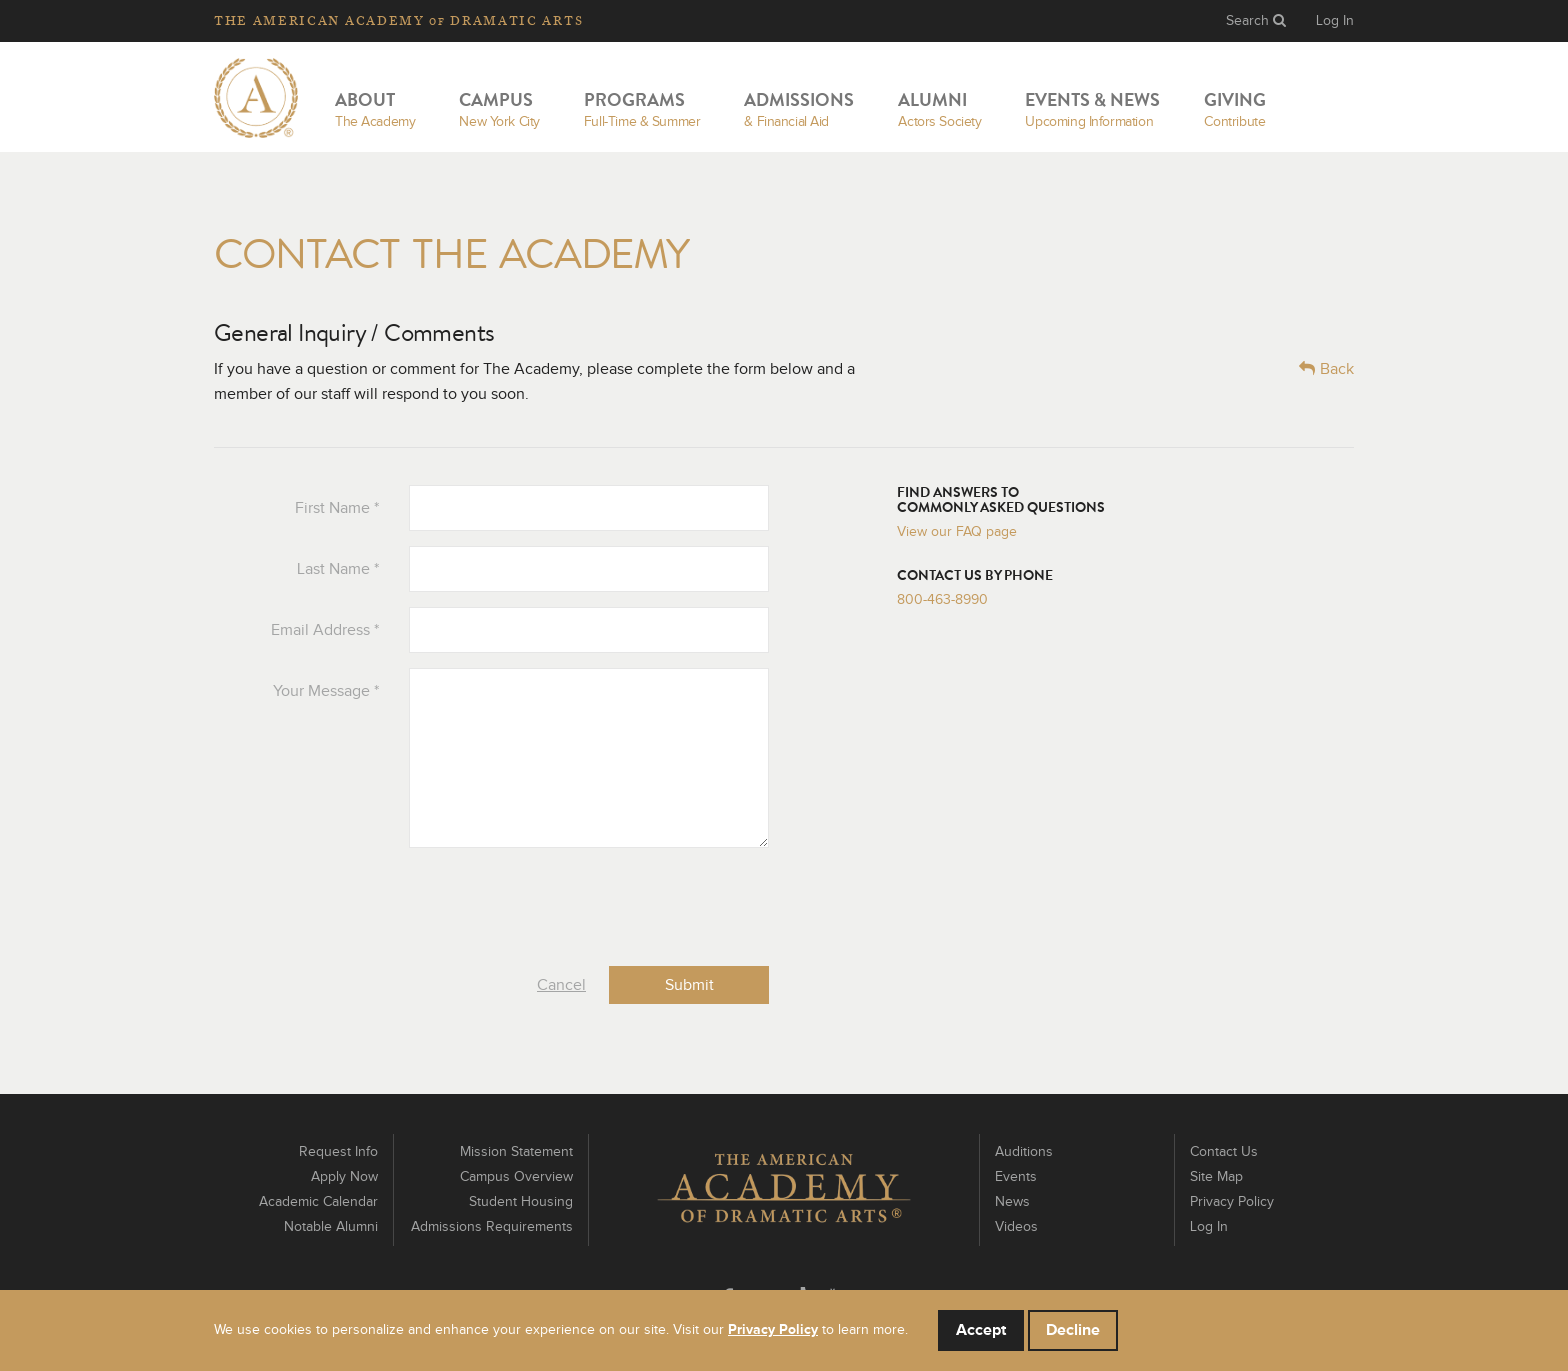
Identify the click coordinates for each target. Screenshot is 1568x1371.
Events (1016, 1177)
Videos (1016, 1227)
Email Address (325, 630)
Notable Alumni (331, 1227)
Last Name (338, 569)
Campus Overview (516, 1177)
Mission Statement (516, 1152)
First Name (337, 508)
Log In (1335, 21)
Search (1256, 20)
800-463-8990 (942, 600)
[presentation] (617, 902)
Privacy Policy (1232, 1202)
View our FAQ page (957, 532)
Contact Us (1224, 1152)
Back (1326, 368)
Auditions (1024, 1152)
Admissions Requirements (492, 1227)
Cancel (561, 985)
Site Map (1216, 1177)
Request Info (338, 1152)
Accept (981, 1330)
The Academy (398, 20)
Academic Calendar (318, 1202)
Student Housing (521, 1202)
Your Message (326, 691)
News (1012, 1202)
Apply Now (344, 1177)
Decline (1073, 1330)
